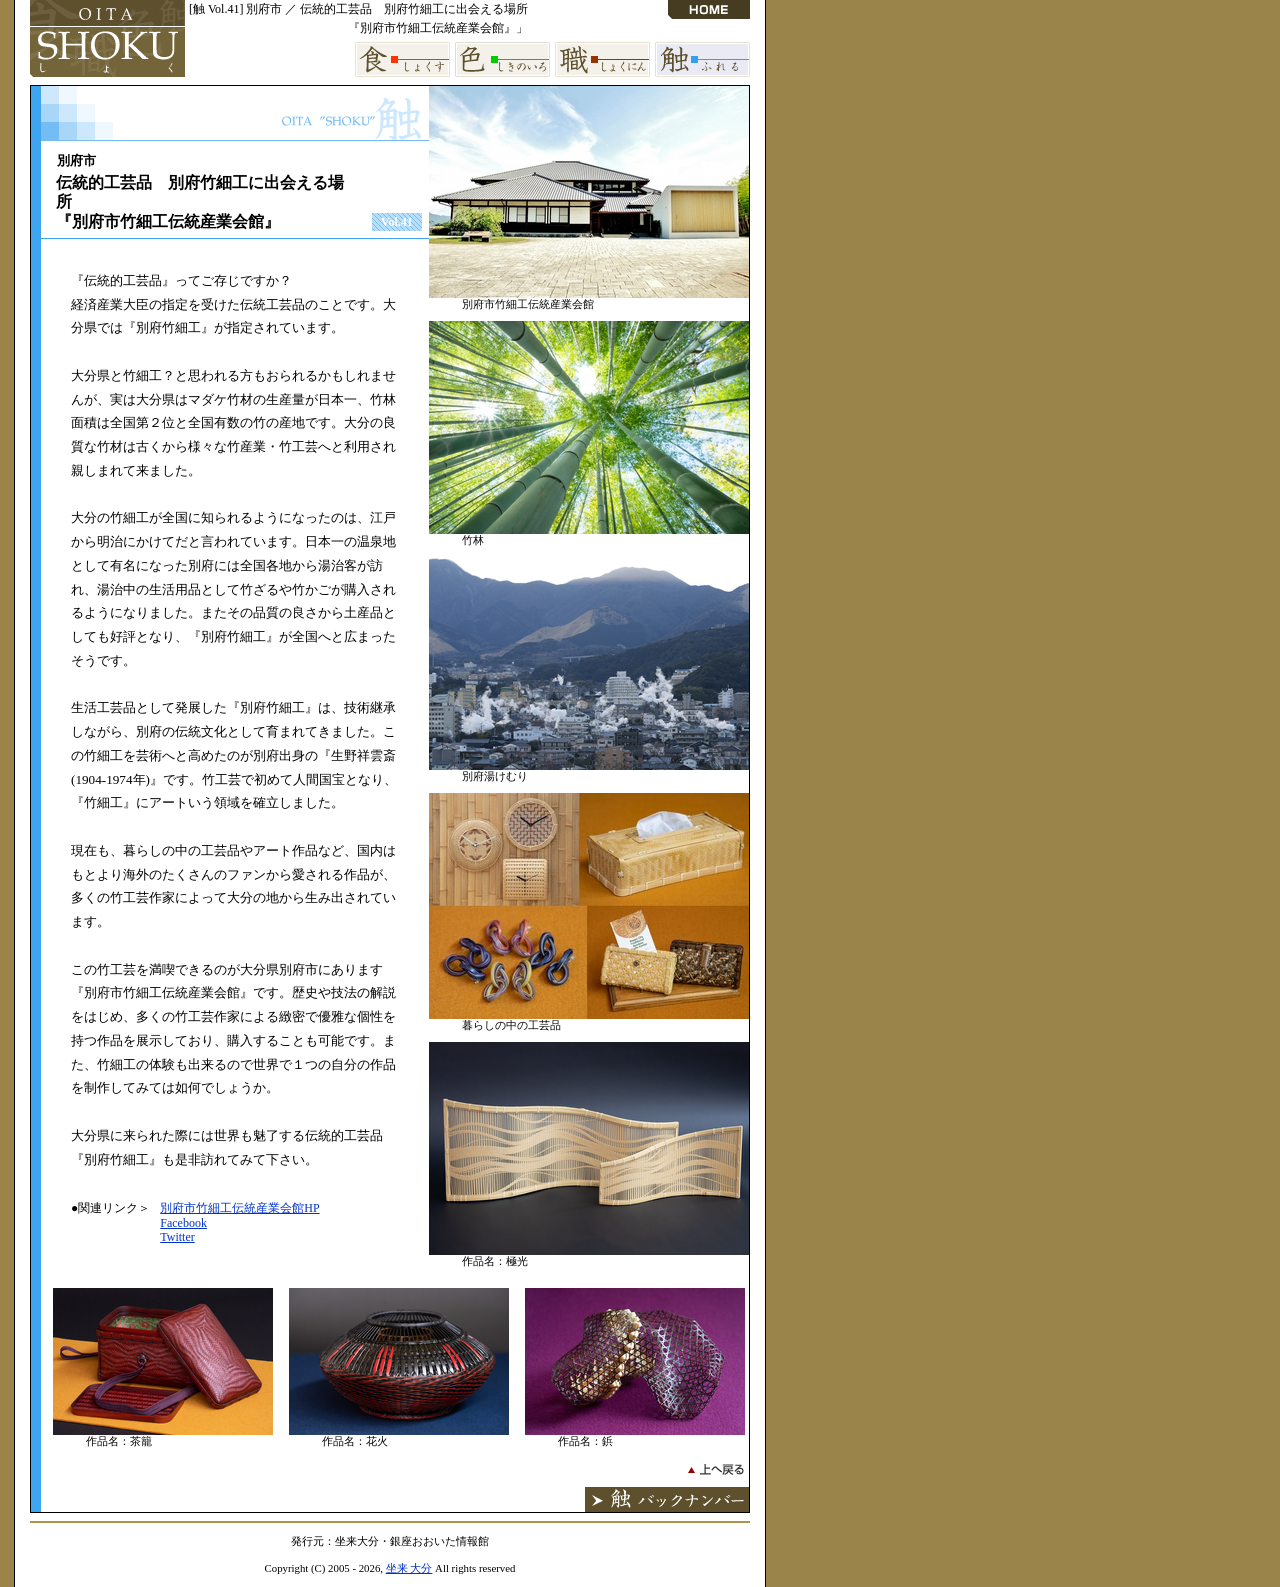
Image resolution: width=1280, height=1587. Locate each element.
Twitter (177, 1237)
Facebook (183, 1223)
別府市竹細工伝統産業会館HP (239, 1208)
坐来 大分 (409, 1568)
